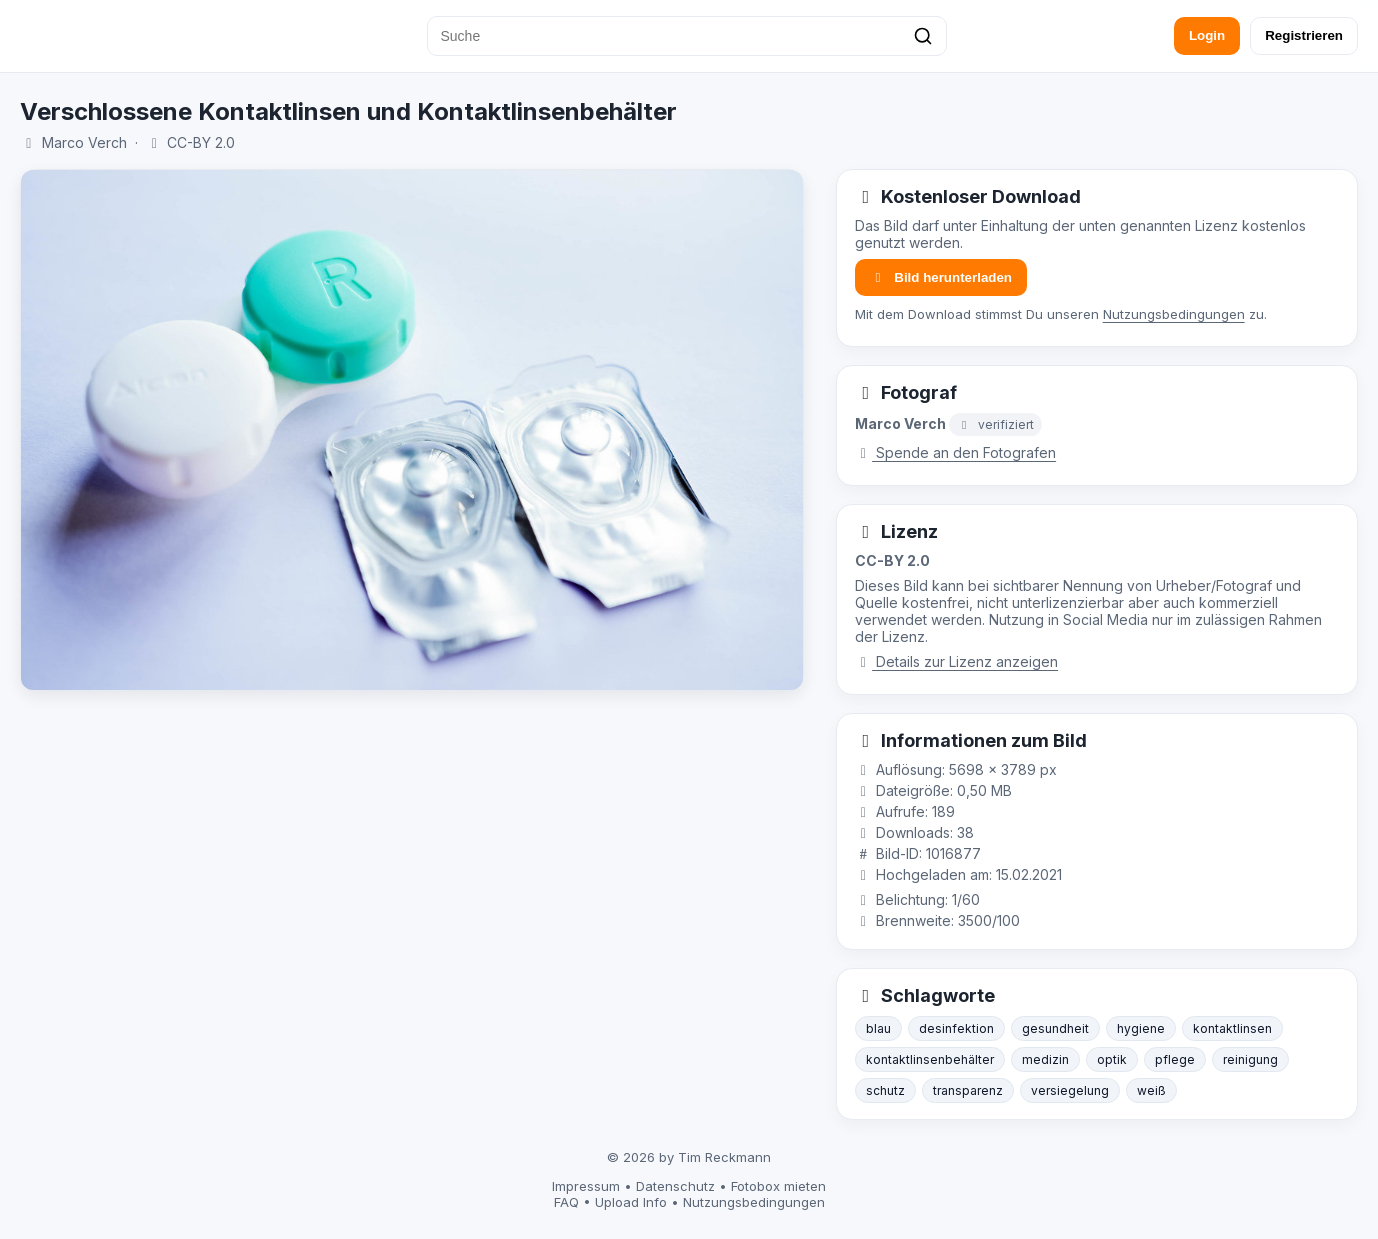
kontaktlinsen (1232, 1028)
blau (878, 1028)
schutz (885, 1090)
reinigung (1250, 1059)
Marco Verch (84, 142)
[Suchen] (923, 36)
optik (1112, 1059)
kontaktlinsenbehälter (930, 1059)
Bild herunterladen (941, 277)
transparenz (968, 1090)
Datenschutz (675, 1186)
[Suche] (687, 36)
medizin (1045, 1059)
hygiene (1141, 1028)
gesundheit (1055, 1028)
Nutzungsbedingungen (1174, 314)
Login (1207, 35)
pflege (1175, 1059)
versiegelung (1070, 1090)
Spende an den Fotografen (956, 452)
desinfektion (956, 1028)
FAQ (566, 1202)
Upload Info (631, 1202)
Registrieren (1304, 35)
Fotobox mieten (778, 1186)
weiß (1151, 1090)
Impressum (586, 1186)
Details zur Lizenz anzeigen (957, 661)
